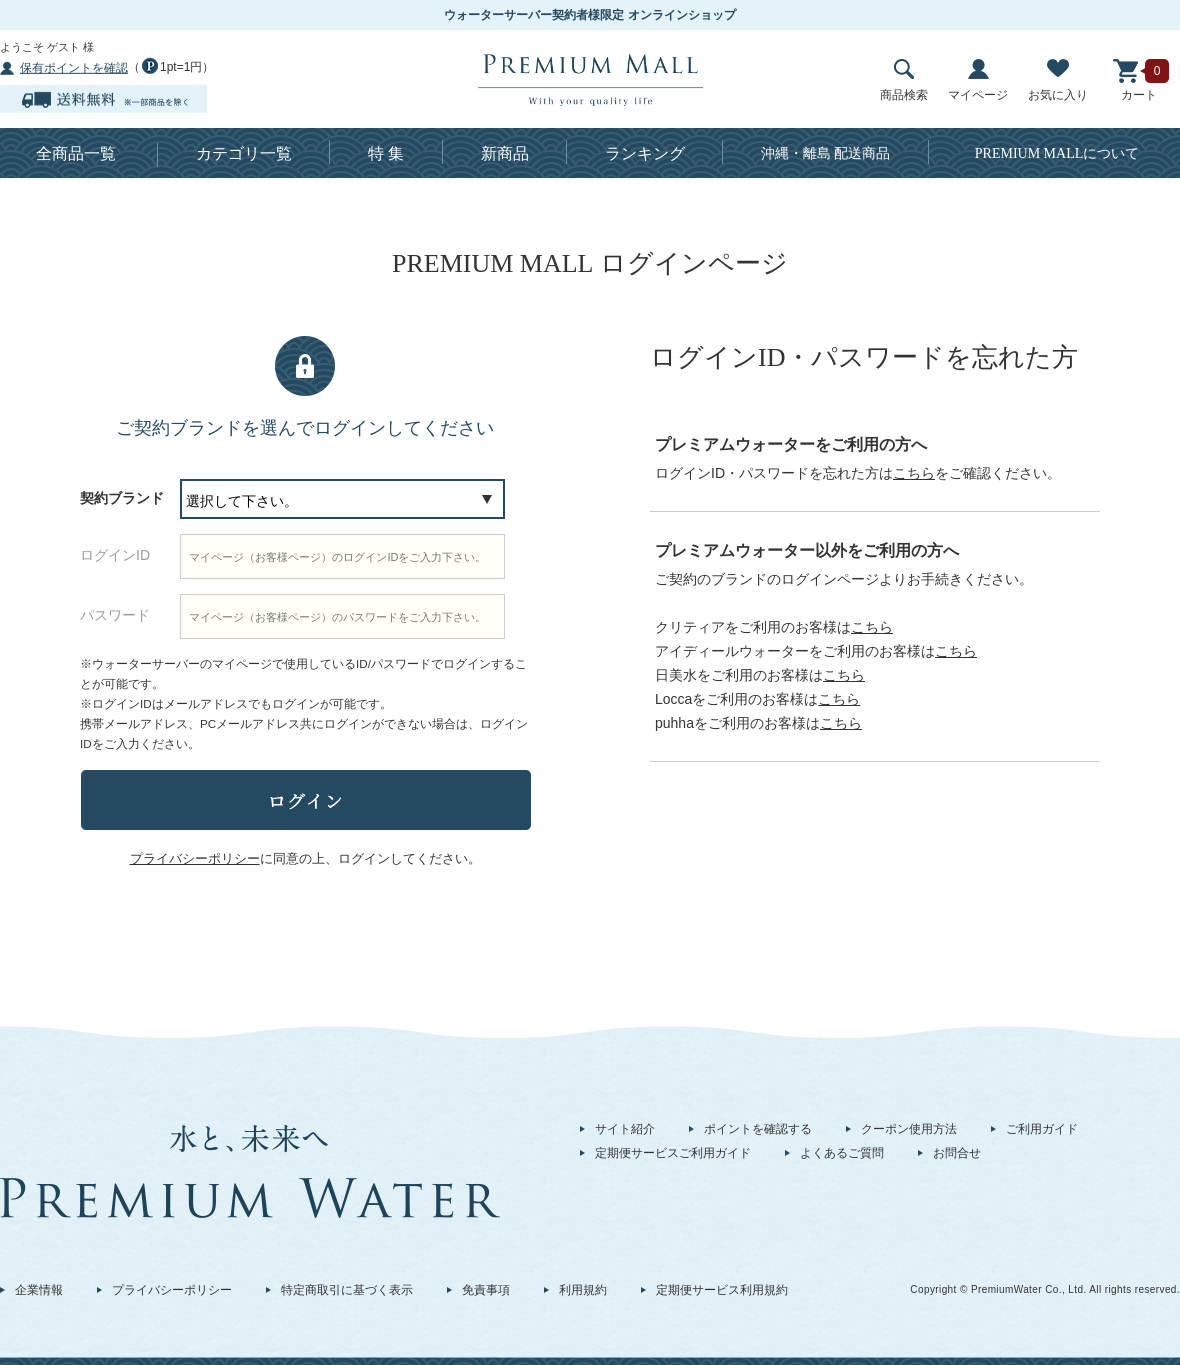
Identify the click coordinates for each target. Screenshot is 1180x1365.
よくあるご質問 (842, 1153)
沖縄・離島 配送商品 (826, 153)
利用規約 (583, 1290)
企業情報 (39, 1290)
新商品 (505, 153)
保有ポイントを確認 (74, 68)
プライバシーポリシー (172, 1290)
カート (1139, 80)
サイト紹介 (625, 1129)
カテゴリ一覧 (244, 153)
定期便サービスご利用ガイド (673, 1153)
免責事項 (486, 1290)
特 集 (386, 153)
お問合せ (957, 1153)
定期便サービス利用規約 (722, 1290)
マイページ (978, 80)
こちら (914, 473)
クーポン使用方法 (909, 1129)
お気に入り (1058, 80)
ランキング (645, 153)
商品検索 (904, 80)
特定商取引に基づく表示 (347, 1290)
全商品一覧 (76, 153)
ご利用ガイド (1042, 1129)
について (1057, 153)
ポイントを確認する (758, 1129)
